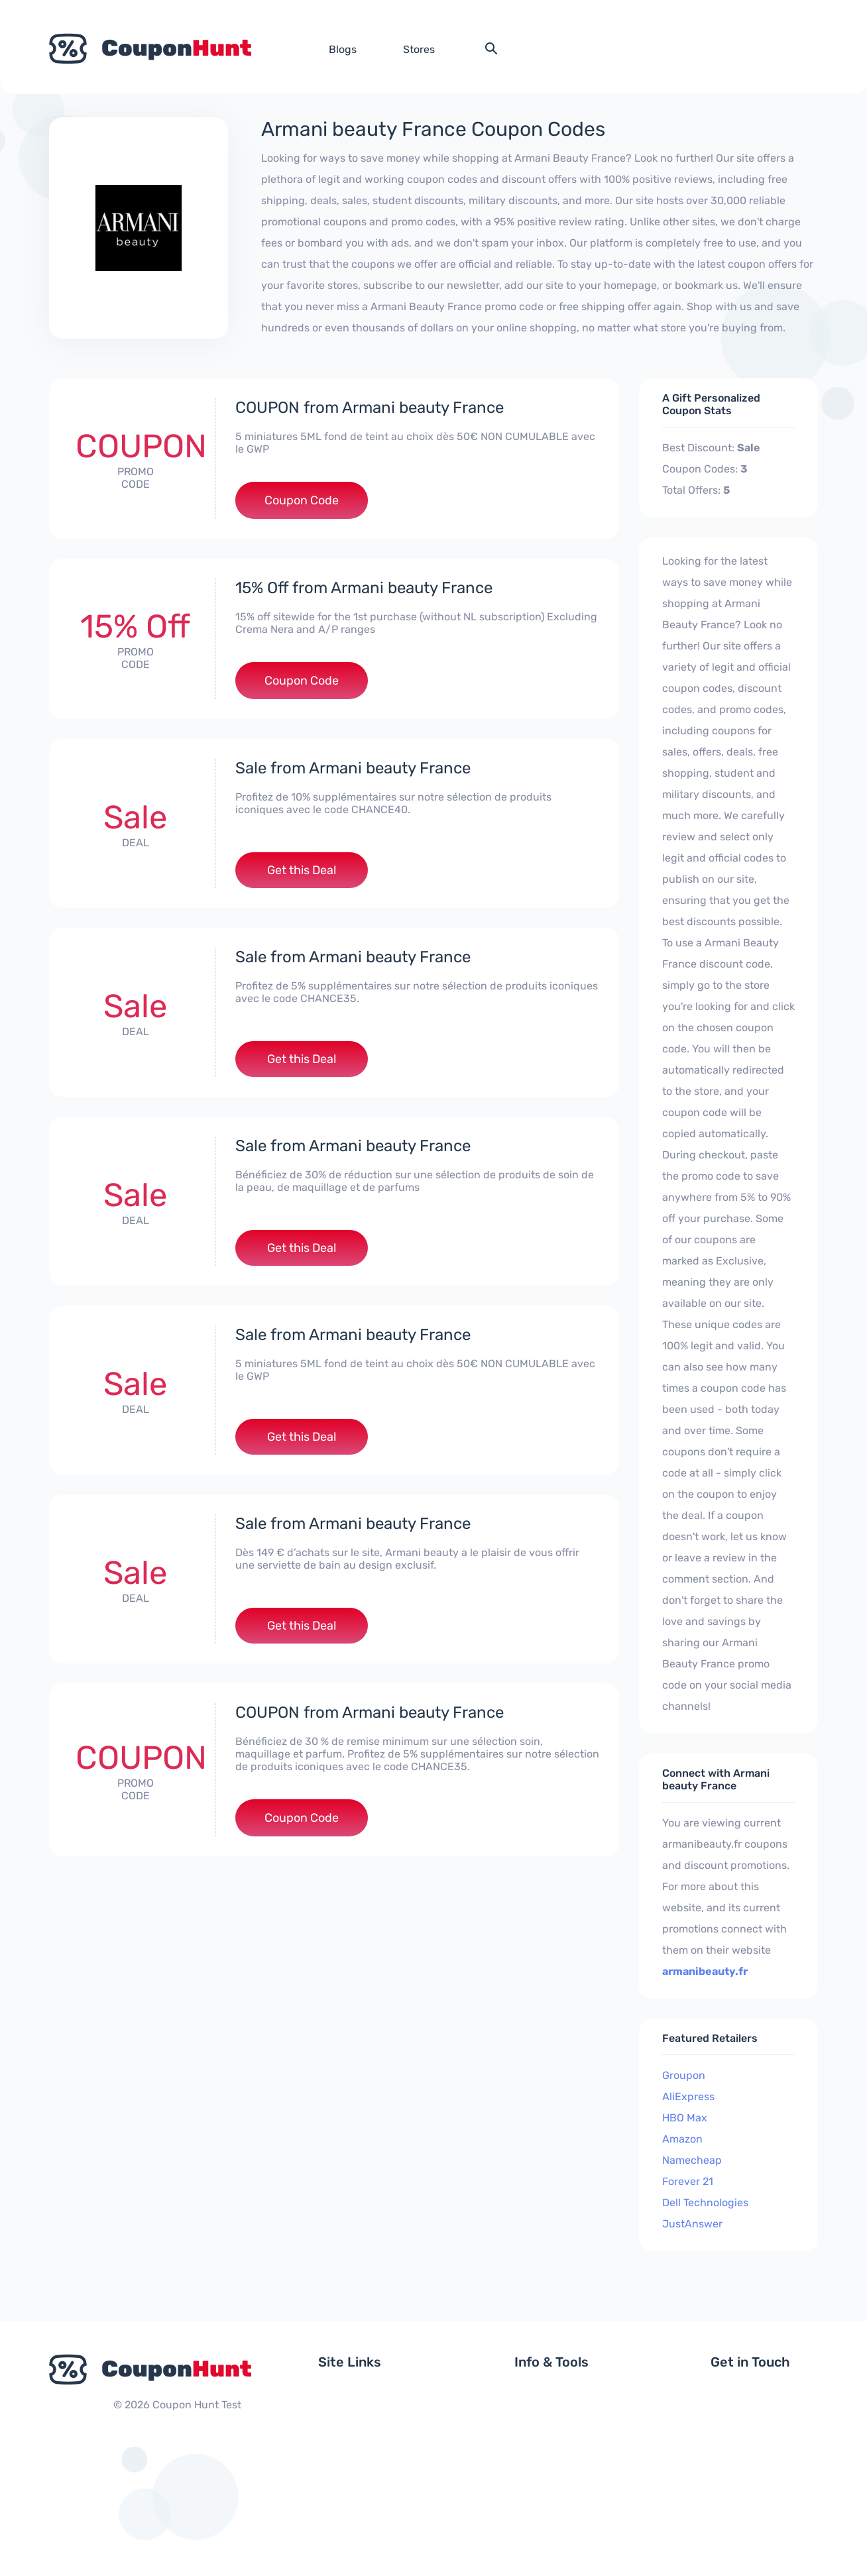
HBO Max (684, 2117)
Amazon (682, 2139)
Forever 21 (687, 2181)
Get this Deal (301, 870)
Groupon (683, 2075)
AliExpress (688, 2096)
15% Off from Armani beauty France (363, 588)
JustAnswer (692, 2223)
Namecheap (692, 2160)
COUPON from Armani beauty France (369, 407)
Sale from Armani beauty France (353, 768)
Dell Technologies (705, 2202)
